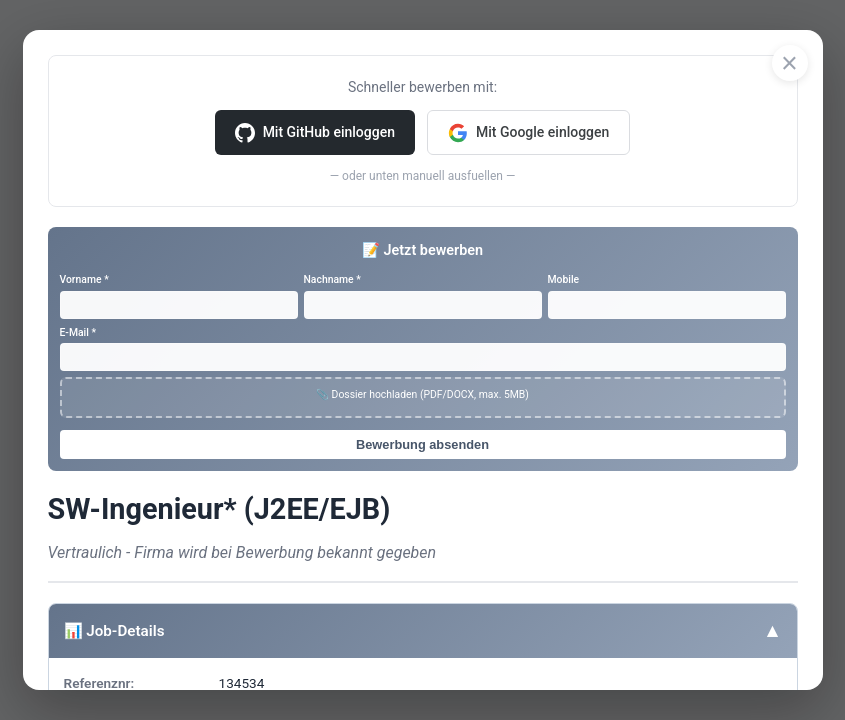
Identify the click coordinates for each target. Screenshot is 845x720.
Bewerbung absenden (422, 444)
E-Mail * (78, 332)
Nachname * (332, 279)
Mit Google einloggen (528, 133)
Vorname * (84, 279)
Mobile (564, 279)
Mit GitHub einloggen (315, 133)
